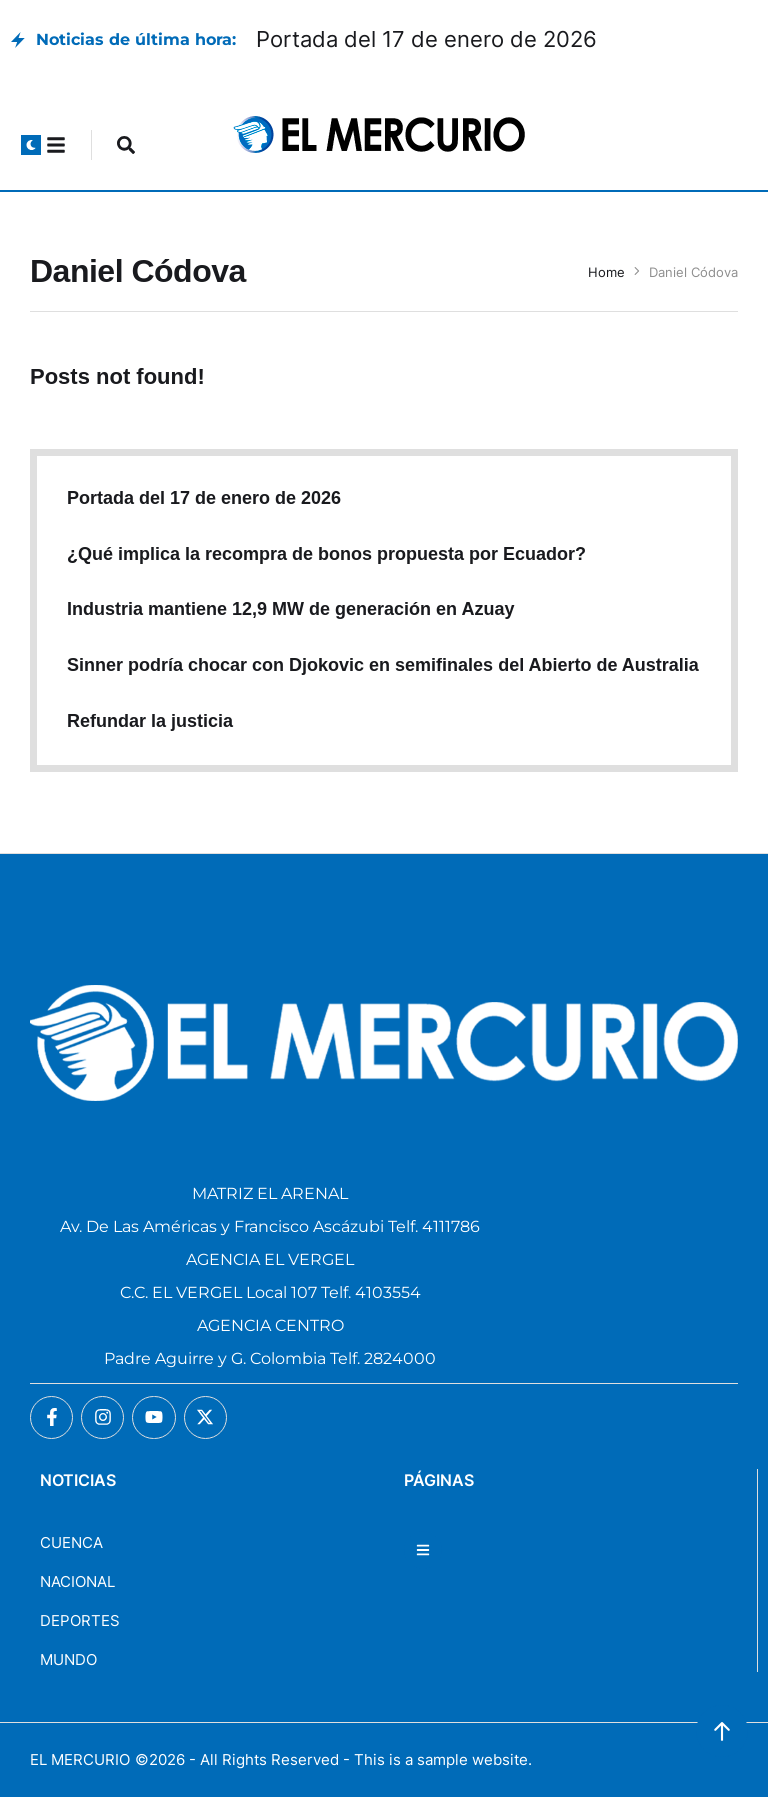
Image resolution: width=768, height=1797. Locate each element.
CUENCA (71, 1542)
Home (606, 272)
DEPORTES (80, 1620)
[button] (31, 145)
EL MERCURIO (80, 1759)
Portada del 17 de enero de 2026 (426, 39)
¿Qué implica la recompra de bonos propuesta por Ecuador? (326, 554)
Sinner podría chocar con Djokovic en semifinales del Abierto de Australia (383, 665)
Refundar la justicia (150, 721)
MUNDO (68, 1659)
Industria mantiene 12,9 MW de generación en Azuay (290, 609)
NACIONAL (77, 1581)
